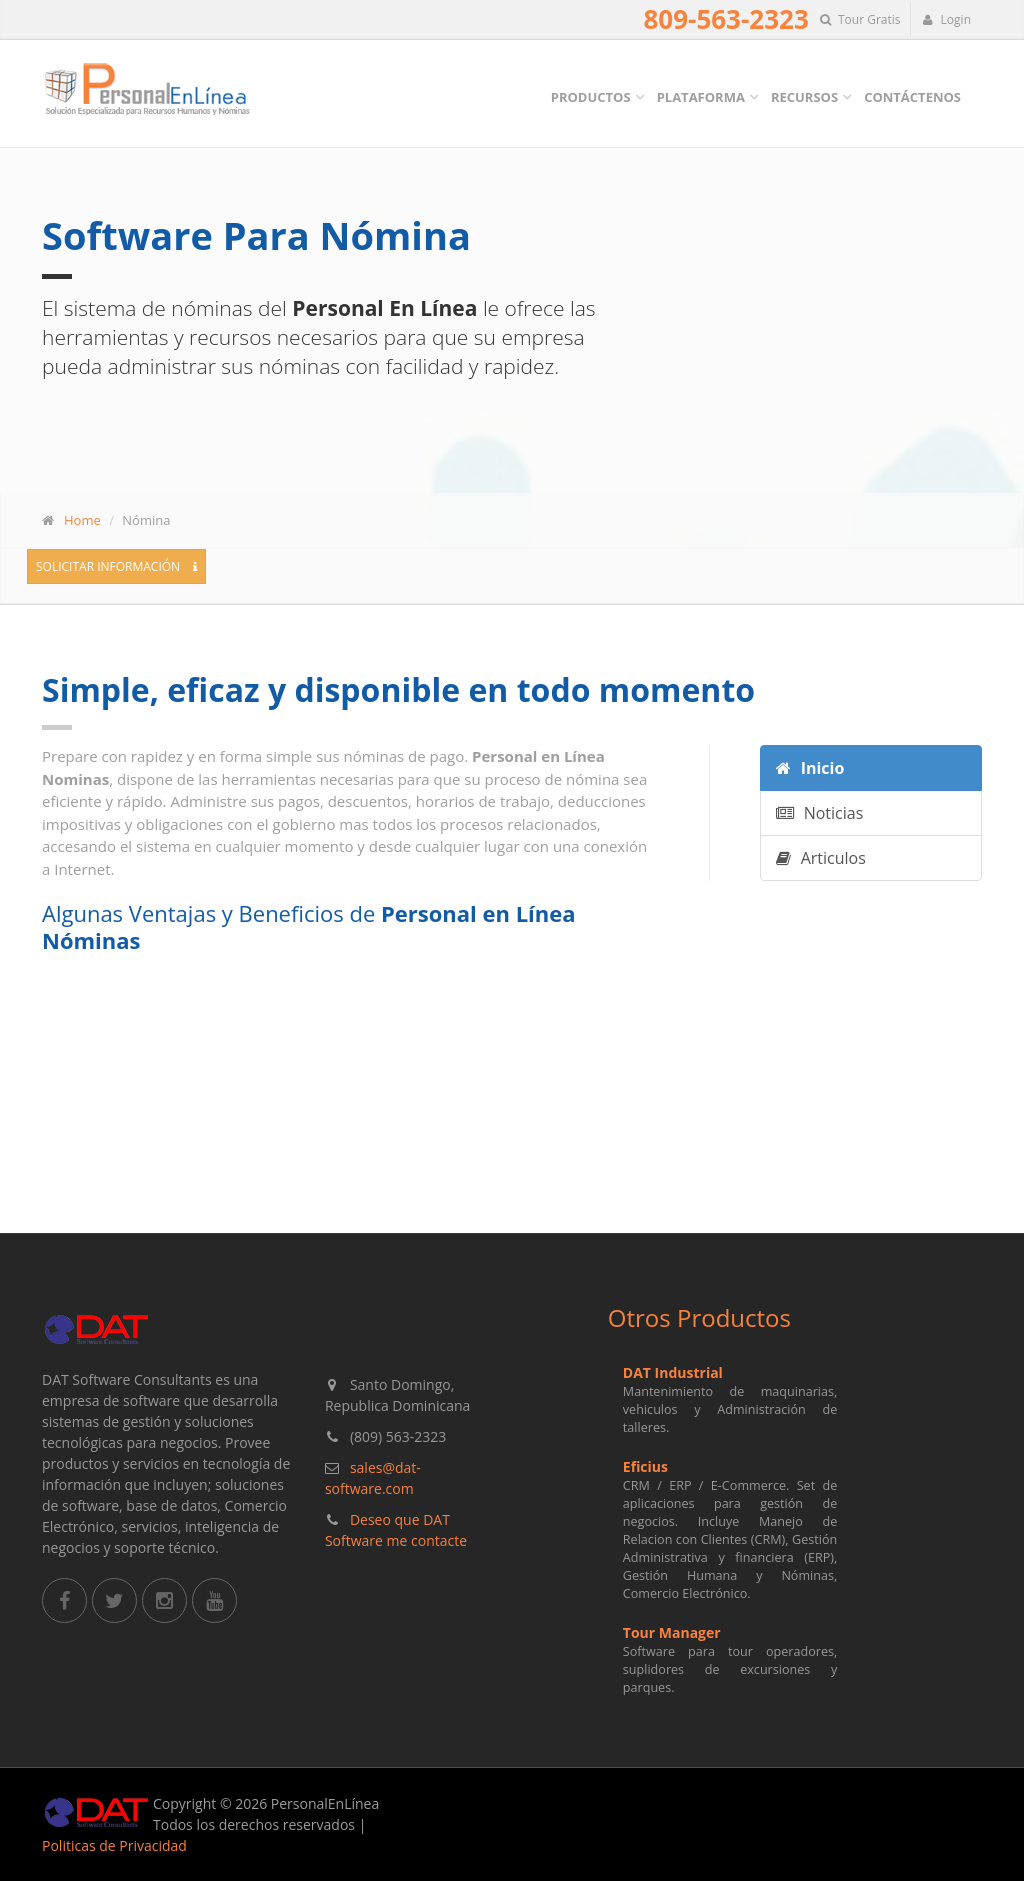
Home (82, 520)
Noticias (820, 813)
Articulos (821, 858)
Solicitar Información (116, 566)
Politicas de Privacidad (114, 1845)
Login (946, 19)
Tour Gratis (860, 19)
